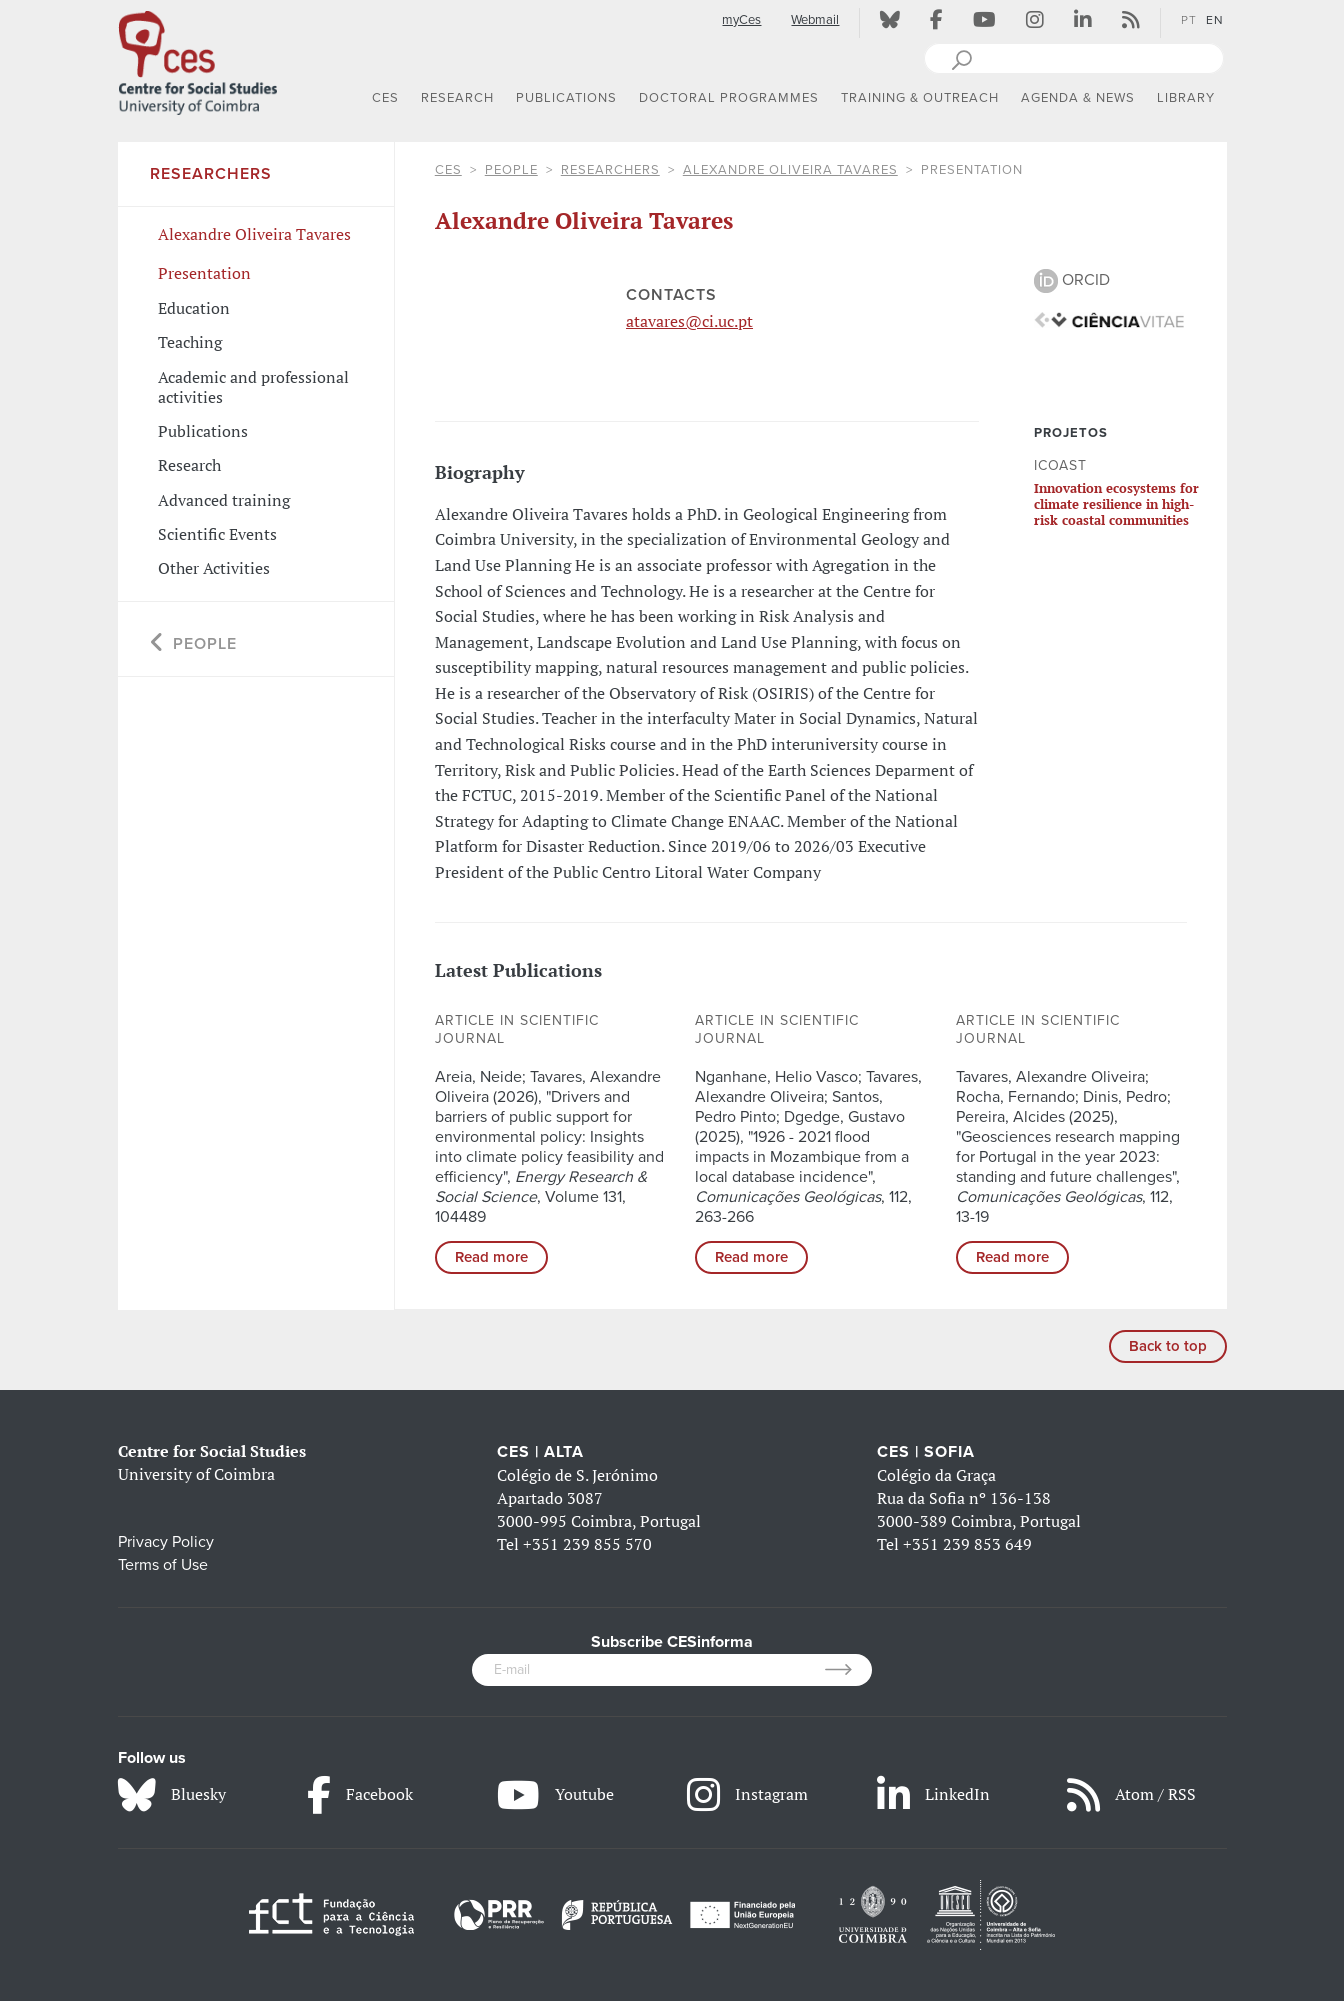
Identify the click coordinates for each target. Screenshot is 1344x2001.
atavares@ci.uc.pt (689, 321)
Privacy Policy (166, 1542)
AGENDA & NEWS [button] (1078, 98)
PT (1189, 20)
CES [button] (385, 98)
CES (448, 170)
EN (1215, 20)
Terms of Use (163, 1565)
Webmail (815, 20)
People (511, 170)
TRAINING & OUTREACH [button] (920, 98)
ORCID (1072, 280)
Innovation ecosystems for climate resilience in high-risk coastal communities (1116, 504)
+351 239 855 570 (587, 1544)
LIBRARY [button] (1186, 98)
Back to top (1168, 1346)
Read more (491, 1257)
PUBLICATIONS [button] (566, 98)
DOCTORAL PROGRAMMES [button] (729, 98)
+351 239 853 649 (967, 1544)
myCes (741, 20)
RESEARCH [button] (457, 98)
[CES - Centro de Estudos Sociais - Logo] (198, 59)
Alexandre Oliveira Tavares (790, 170)
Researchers (610, 170)
